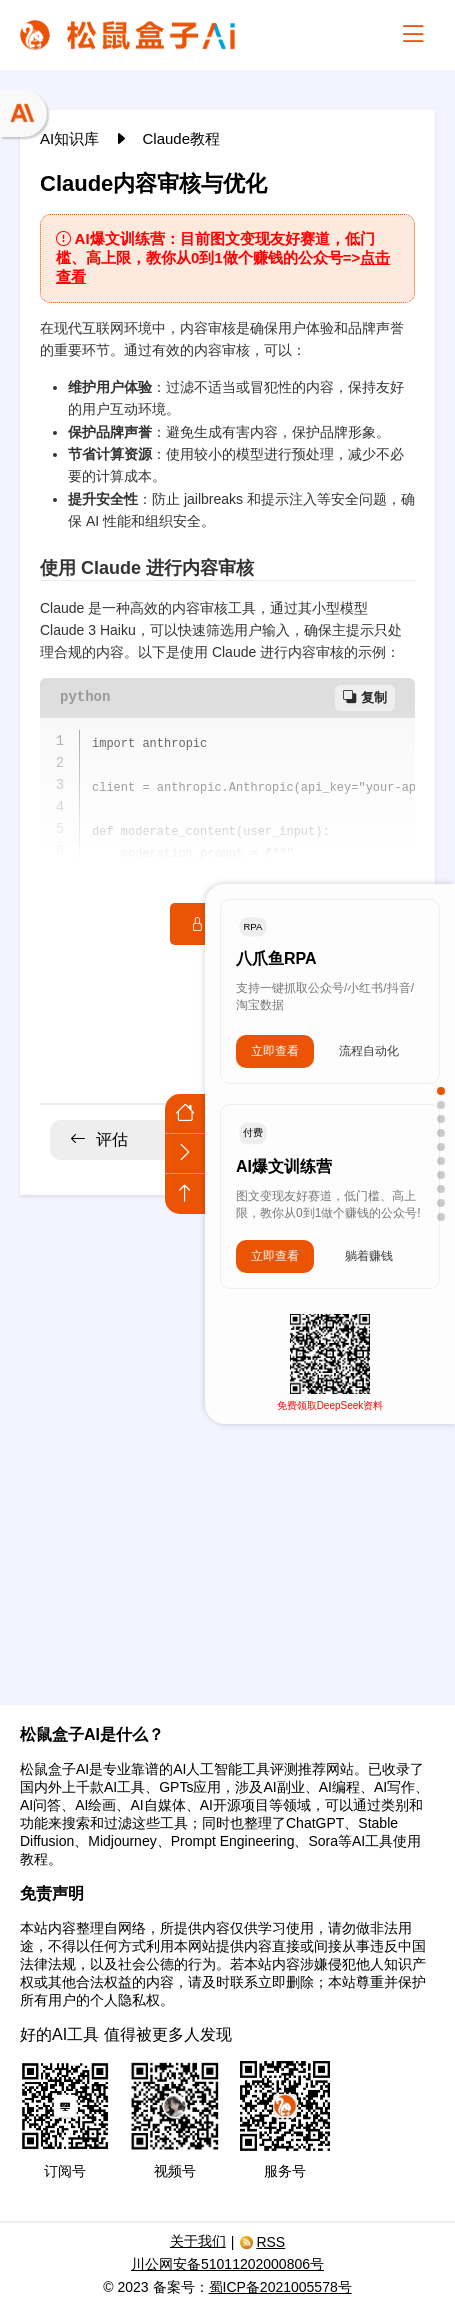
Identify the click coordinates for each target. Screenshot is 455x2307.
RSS (262, 2242)
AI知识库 (71, 138)
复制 (365, 697)
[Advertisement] (227, 1437)
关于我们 (198, 2241)
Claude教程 (182, 138)
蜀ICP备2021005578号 (280, 2287)
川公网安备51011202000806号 (227, 2264)
